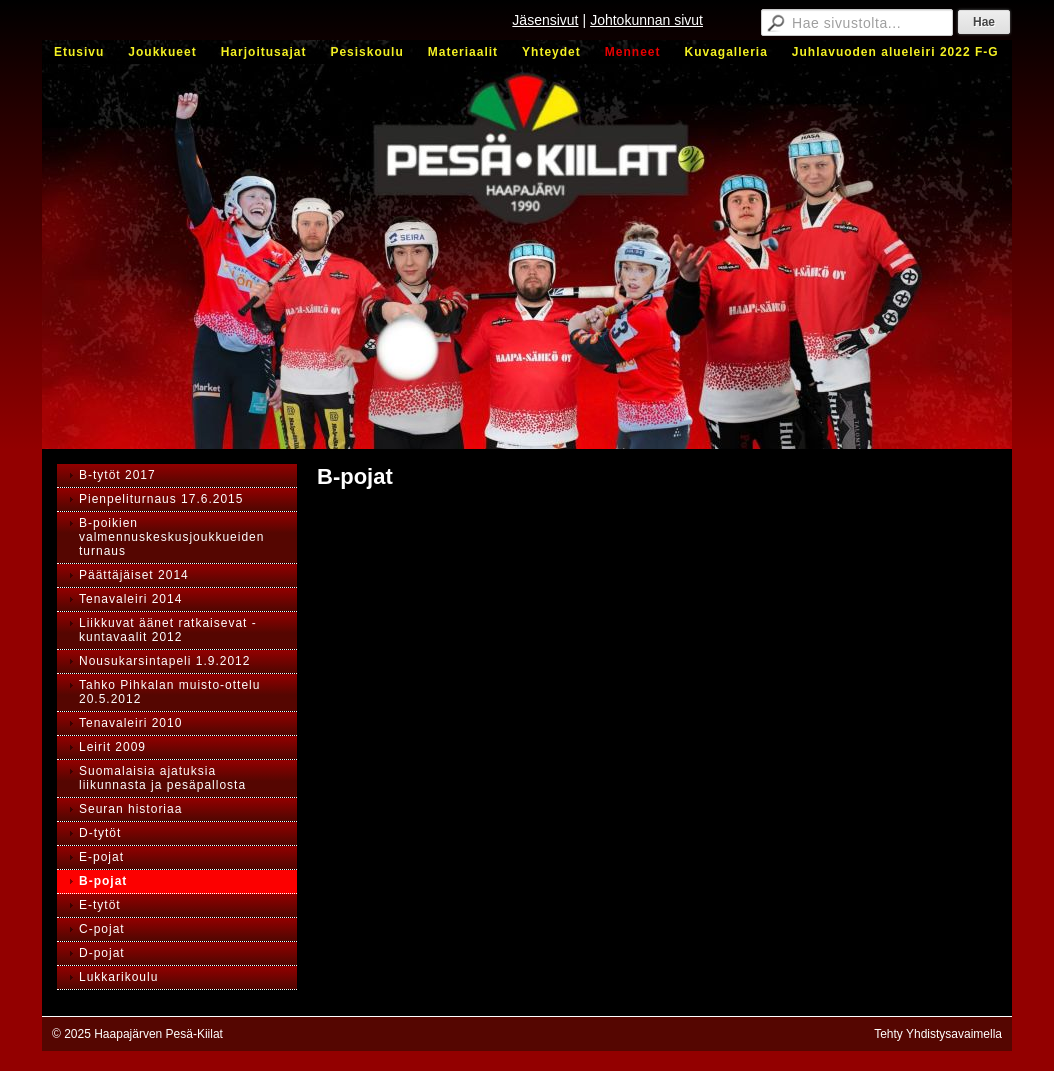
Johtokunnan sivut (646, 20)
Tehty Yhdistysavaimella (938, 1034)
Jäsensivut (545, 20)
